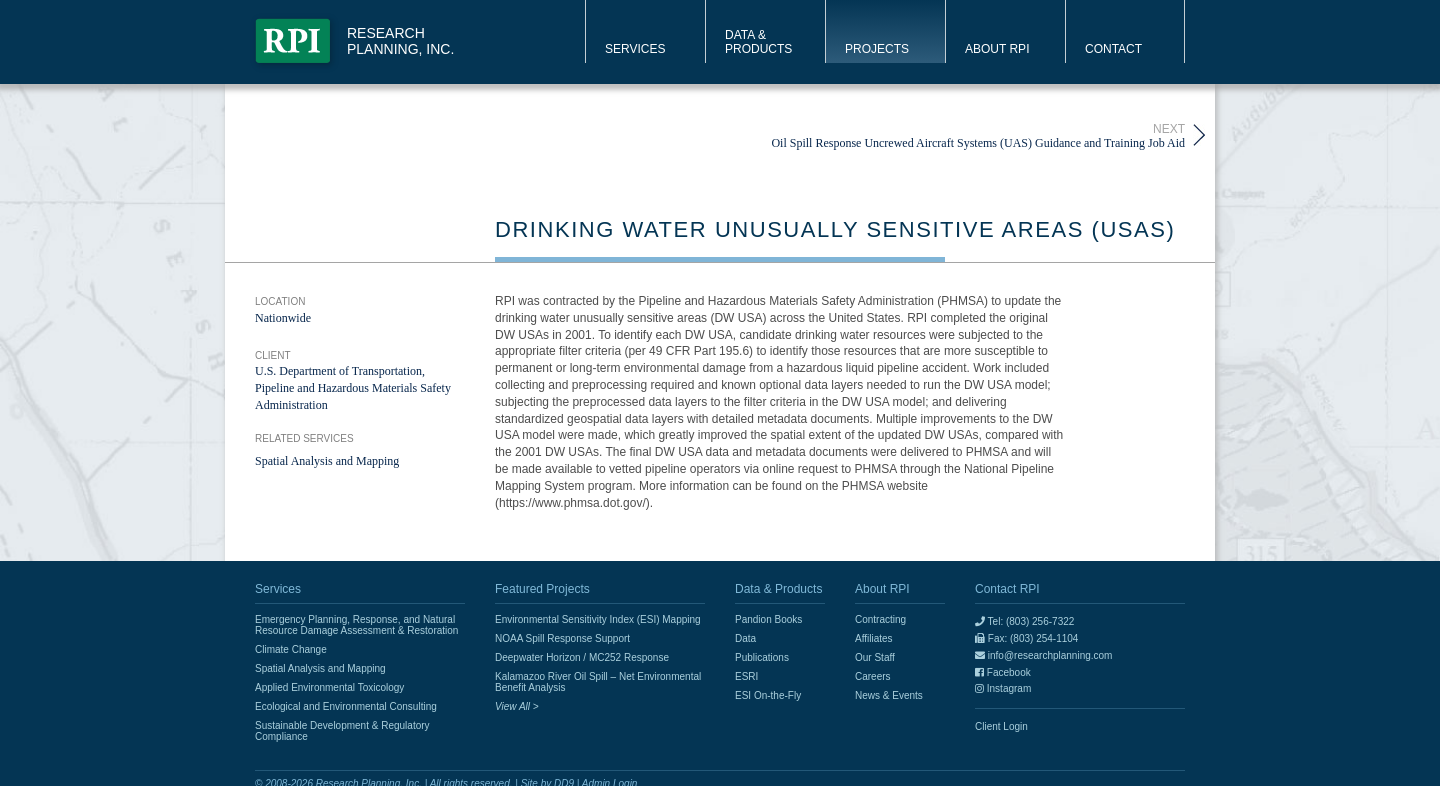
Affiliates (874, 638)
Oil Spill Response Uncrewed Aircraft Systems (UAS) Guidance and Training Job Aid (978, 135)
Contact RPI (1007, 589)
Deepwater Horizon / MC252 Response (582, 657)
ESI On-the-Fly (768, 695)
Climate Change (291, 649)
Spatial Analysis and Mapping (327, 461)
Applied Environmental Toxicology (329, 687)
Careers (873, 676)
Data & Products (758, 42)
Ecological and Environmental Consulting (346, 706)
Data (745, 638)
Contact (1113, 49)
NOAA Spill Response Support (562, 638)
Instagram (1003, 688)
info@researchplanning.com (1043, 655)
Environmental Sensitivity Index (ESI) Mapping (598, 619)
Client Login (1001, 726)
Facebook (1003, 672)
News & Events (889, 695)
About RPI (997, 49)
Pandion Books (768, 619)
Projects (877, 49)
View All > (517, 706)
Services (635, 49)
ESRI (746, 676)
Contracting (880, 619)
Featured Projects (542, 589)
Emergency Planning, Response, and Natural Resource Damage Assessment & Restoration (356, 625)
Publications (762, 657)
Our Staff (875, 657)
